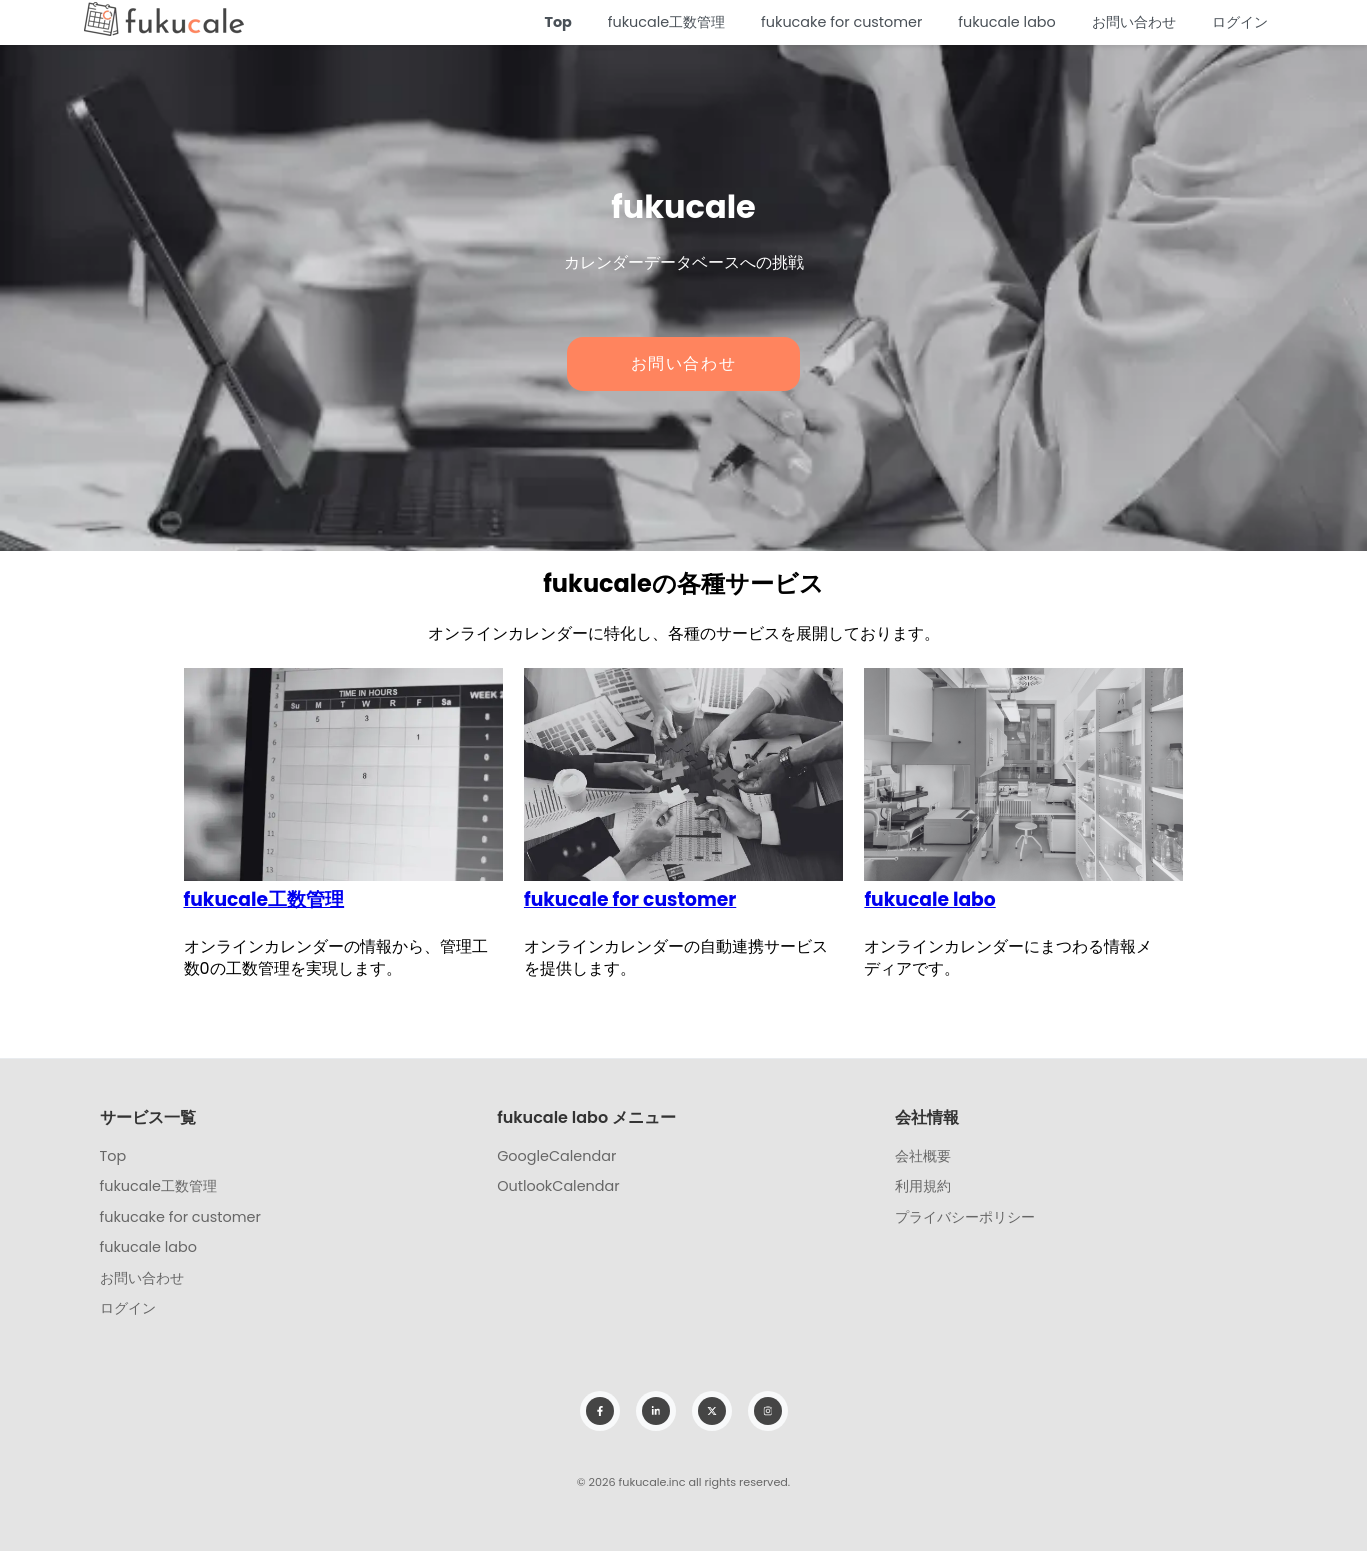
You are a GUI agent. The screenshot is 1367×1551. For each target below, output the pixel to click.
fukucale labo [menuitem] (149, 1247)
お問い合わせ (1134, 22)
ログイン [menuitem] (128, 1308)
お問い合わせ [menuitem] (142, 1278)
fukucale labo (1007, 22)
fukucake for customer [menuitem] (180, 1217)
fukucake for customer (841, 22)
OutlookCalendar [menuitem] (558, 1186)
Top (557, 22)
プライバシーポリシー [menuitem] (965, 1217)
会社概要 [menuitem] (923, 1156)
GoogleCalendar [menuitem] (556, 1156)
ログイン (1240, 22)
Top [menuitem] (113, 1156)
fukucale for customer (630, 899)
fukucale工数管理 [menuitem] (159, 1186)
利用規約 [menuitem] (923, 1186)
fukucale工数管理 (667, 22)
